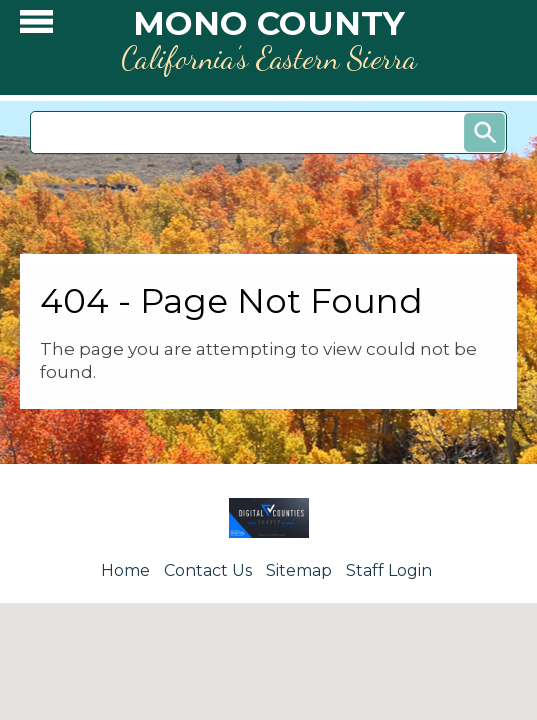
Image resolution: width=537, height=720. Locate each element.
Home (125, 570)
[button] (36, 26)
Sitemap (299, 570)
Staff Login (389, 570)
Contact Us (208, 570)
